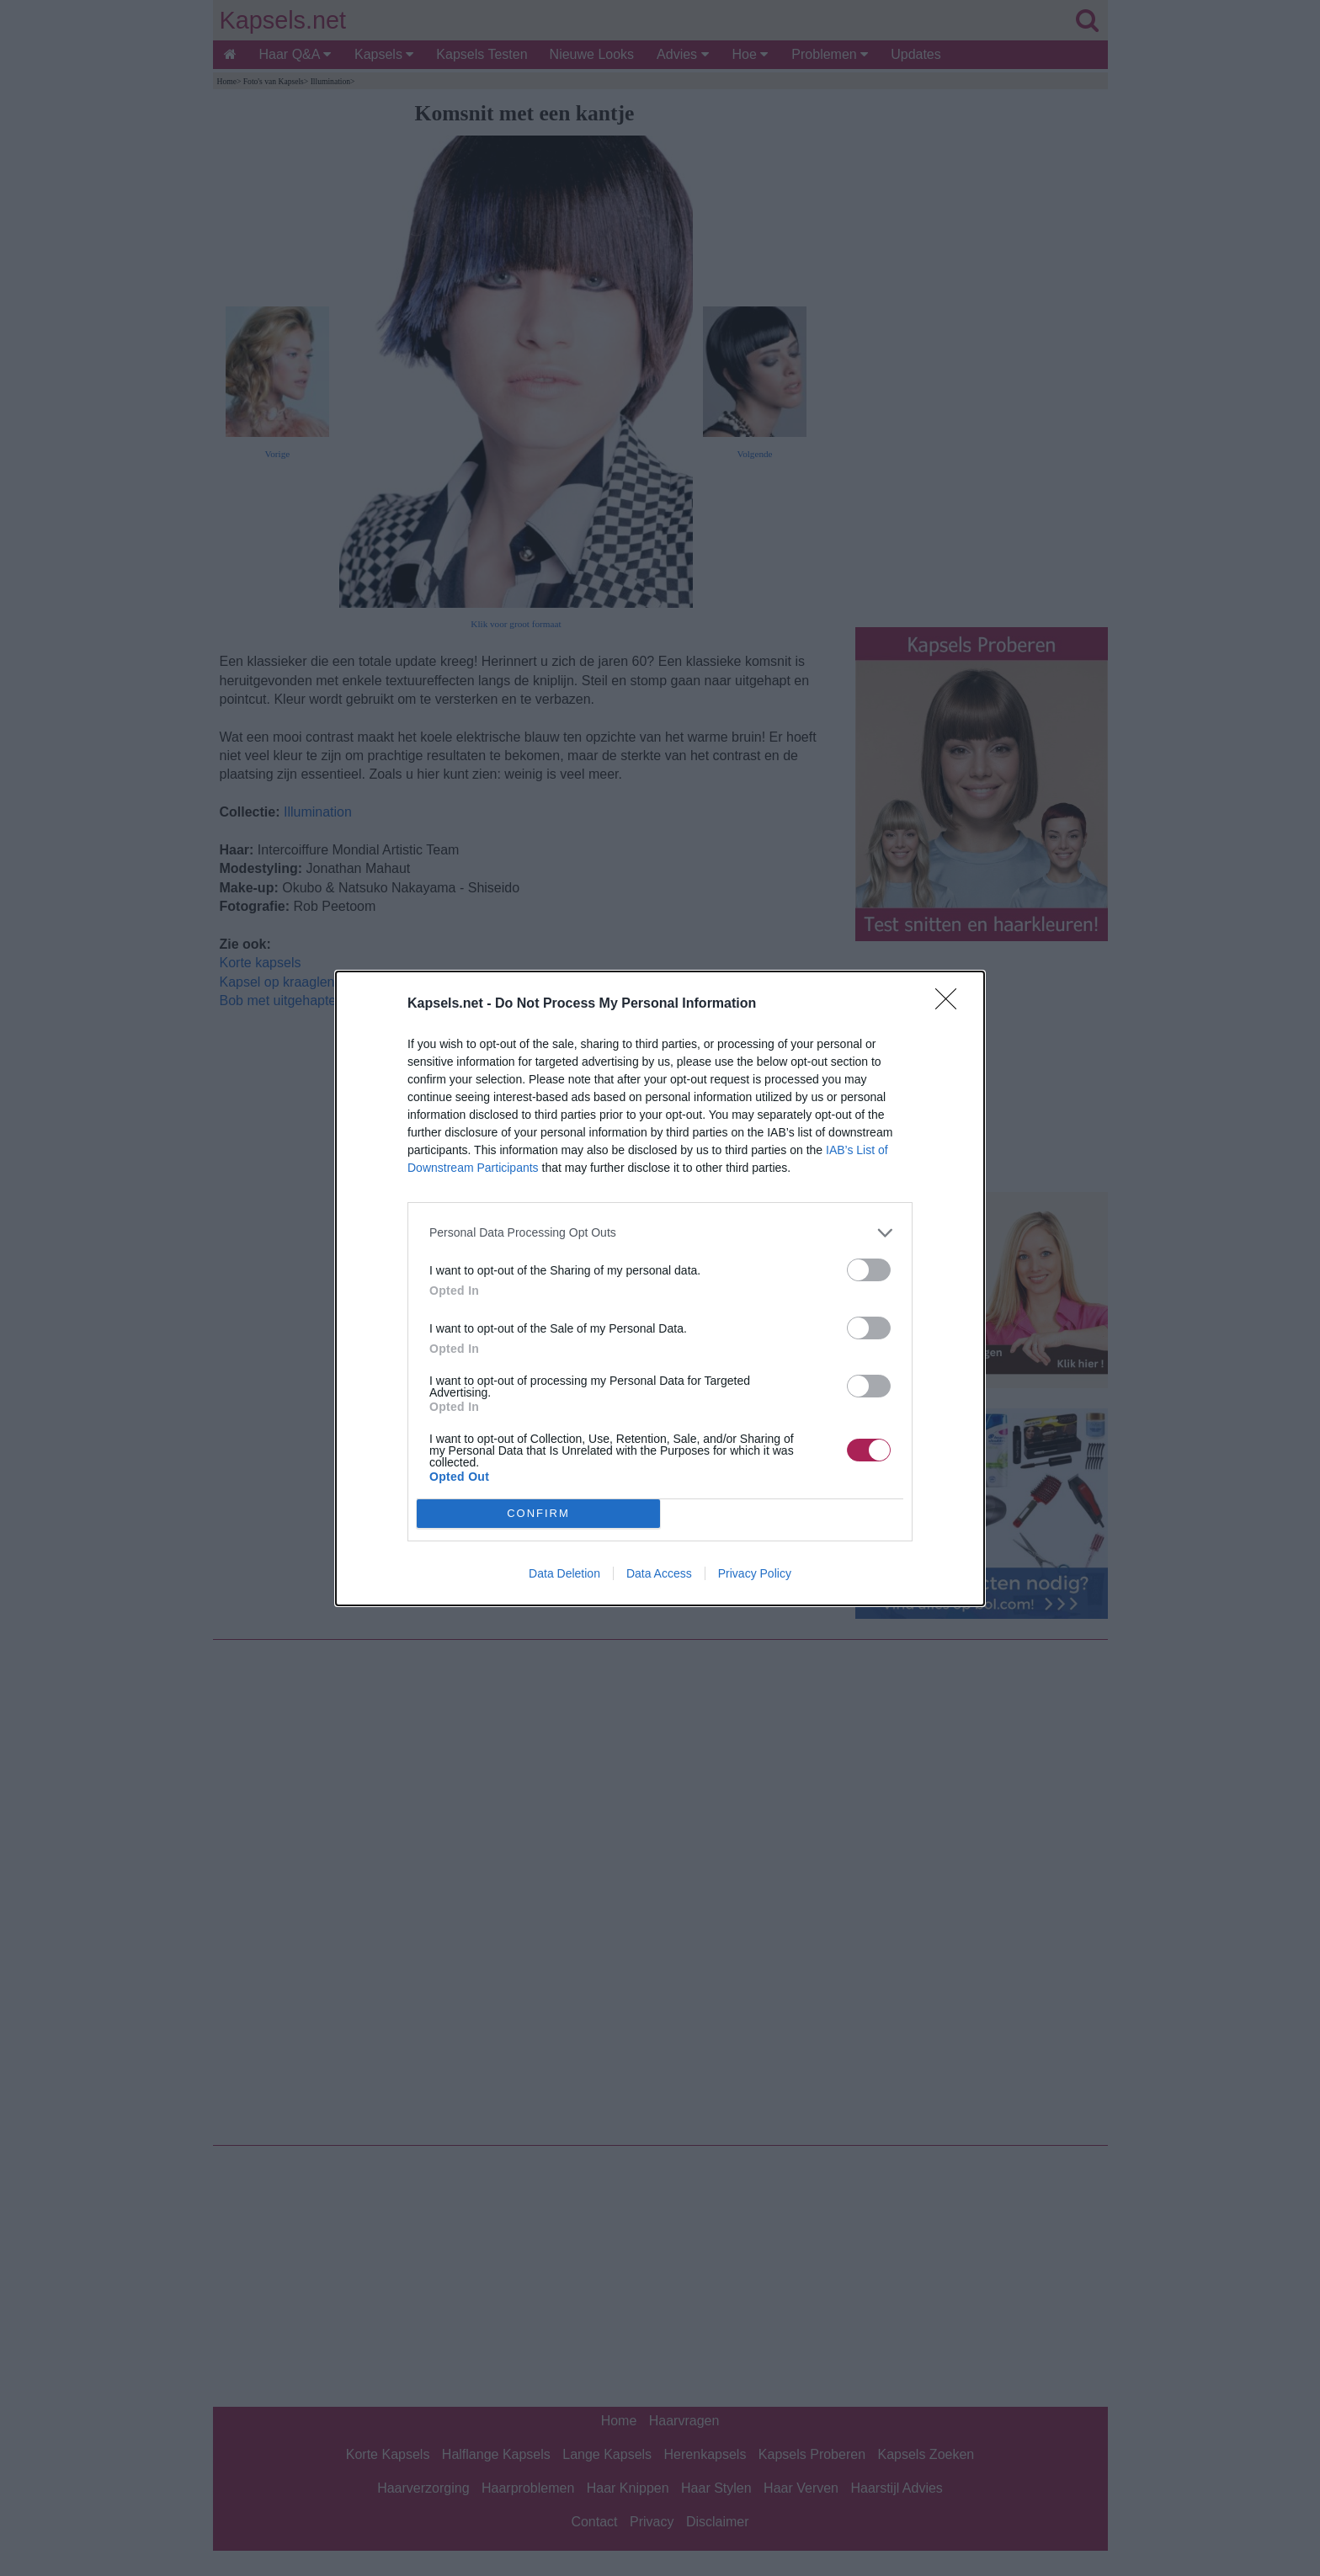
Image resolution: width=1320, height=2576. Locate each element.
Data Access (659, 1573)
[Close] (951, 1004)
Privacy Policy (754, 1573)
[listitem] (660, 1233)
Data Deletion (564, 1573)
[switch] (869, 1270)
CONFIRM (538, 1513)
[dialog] (660, 1288)
